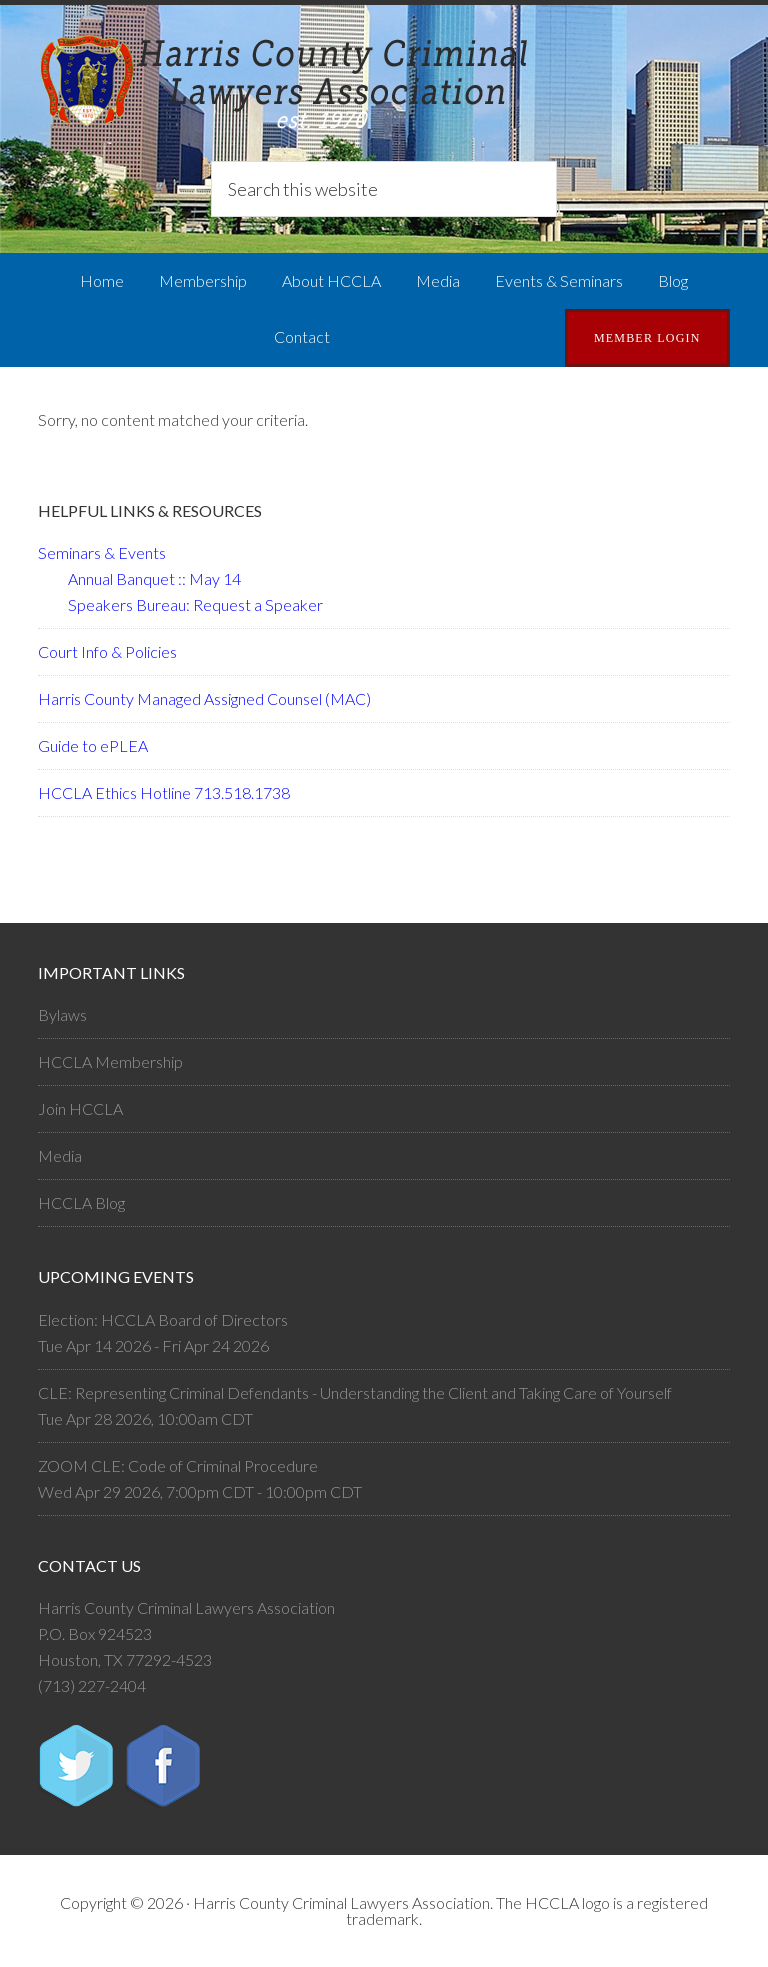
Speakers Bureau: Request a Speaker (195, 604)
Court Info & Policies (107, 651)
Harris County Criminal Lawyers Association (383, 85)
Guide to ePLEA (93, 745)
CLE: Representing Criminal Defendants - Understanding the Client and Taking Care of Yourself (355, 1392)
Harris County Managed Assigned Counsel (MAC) (204, 698)
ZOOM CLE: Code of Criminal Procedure (178, 1465)
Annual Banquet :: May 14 (154, 578)
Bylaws (62, 1014)
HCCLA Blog (81, 1202)
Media (60, 1155)
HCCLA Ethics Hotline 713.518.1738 (164, 792)
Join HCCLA (80, 1108)
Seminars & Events (102, 552)
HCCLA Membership (110, 1061)
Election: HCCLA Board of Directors (163, 1319)
